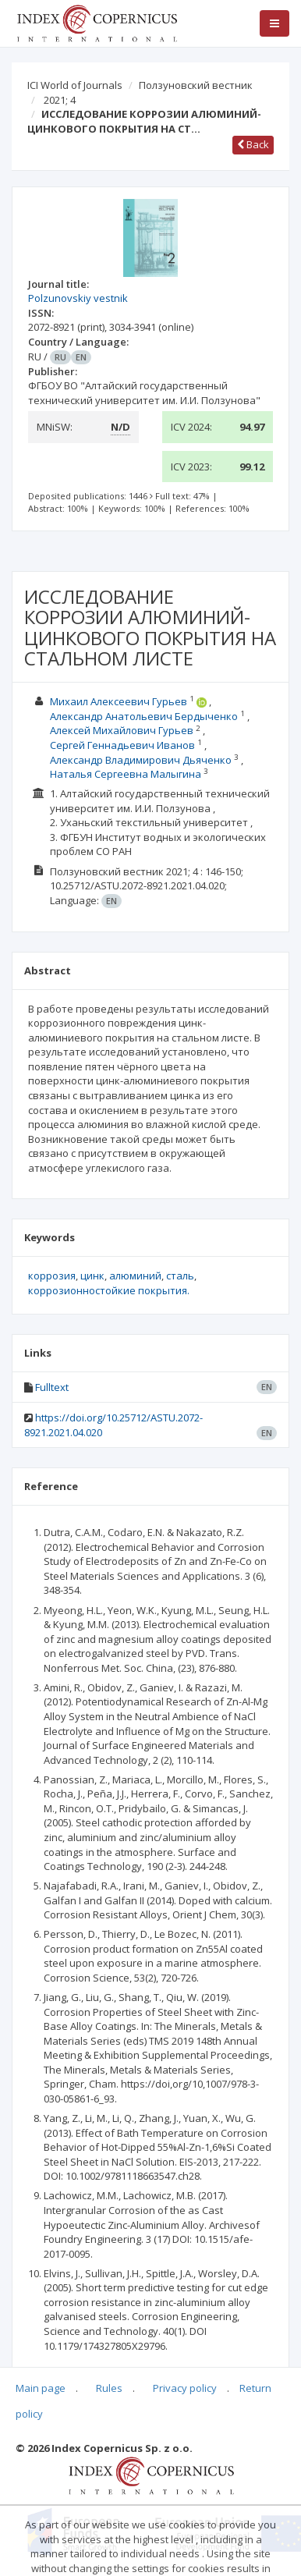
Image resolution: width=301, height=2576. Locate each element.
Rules (109, 2388)
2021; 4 (60, 100)
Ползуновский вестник (196, 85)
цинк (92, 1275)
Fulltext (52, 1387)
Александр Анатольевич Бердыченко (144, 716)
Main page (41, 2388)
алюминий (135, 1275)
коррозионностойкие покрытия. (108, 1290)
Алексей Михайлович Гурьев (121, 730)
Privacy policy (185, 2388)
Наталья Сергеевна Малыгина (125, 774)
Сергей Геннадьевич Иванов (122, 745)
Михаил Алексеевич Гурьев (118, 701)
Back (253, 144)
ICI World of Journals (74, 85)
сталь (180, 1275)
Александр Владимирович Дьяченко (141, 760)
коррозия (52, 1275)
